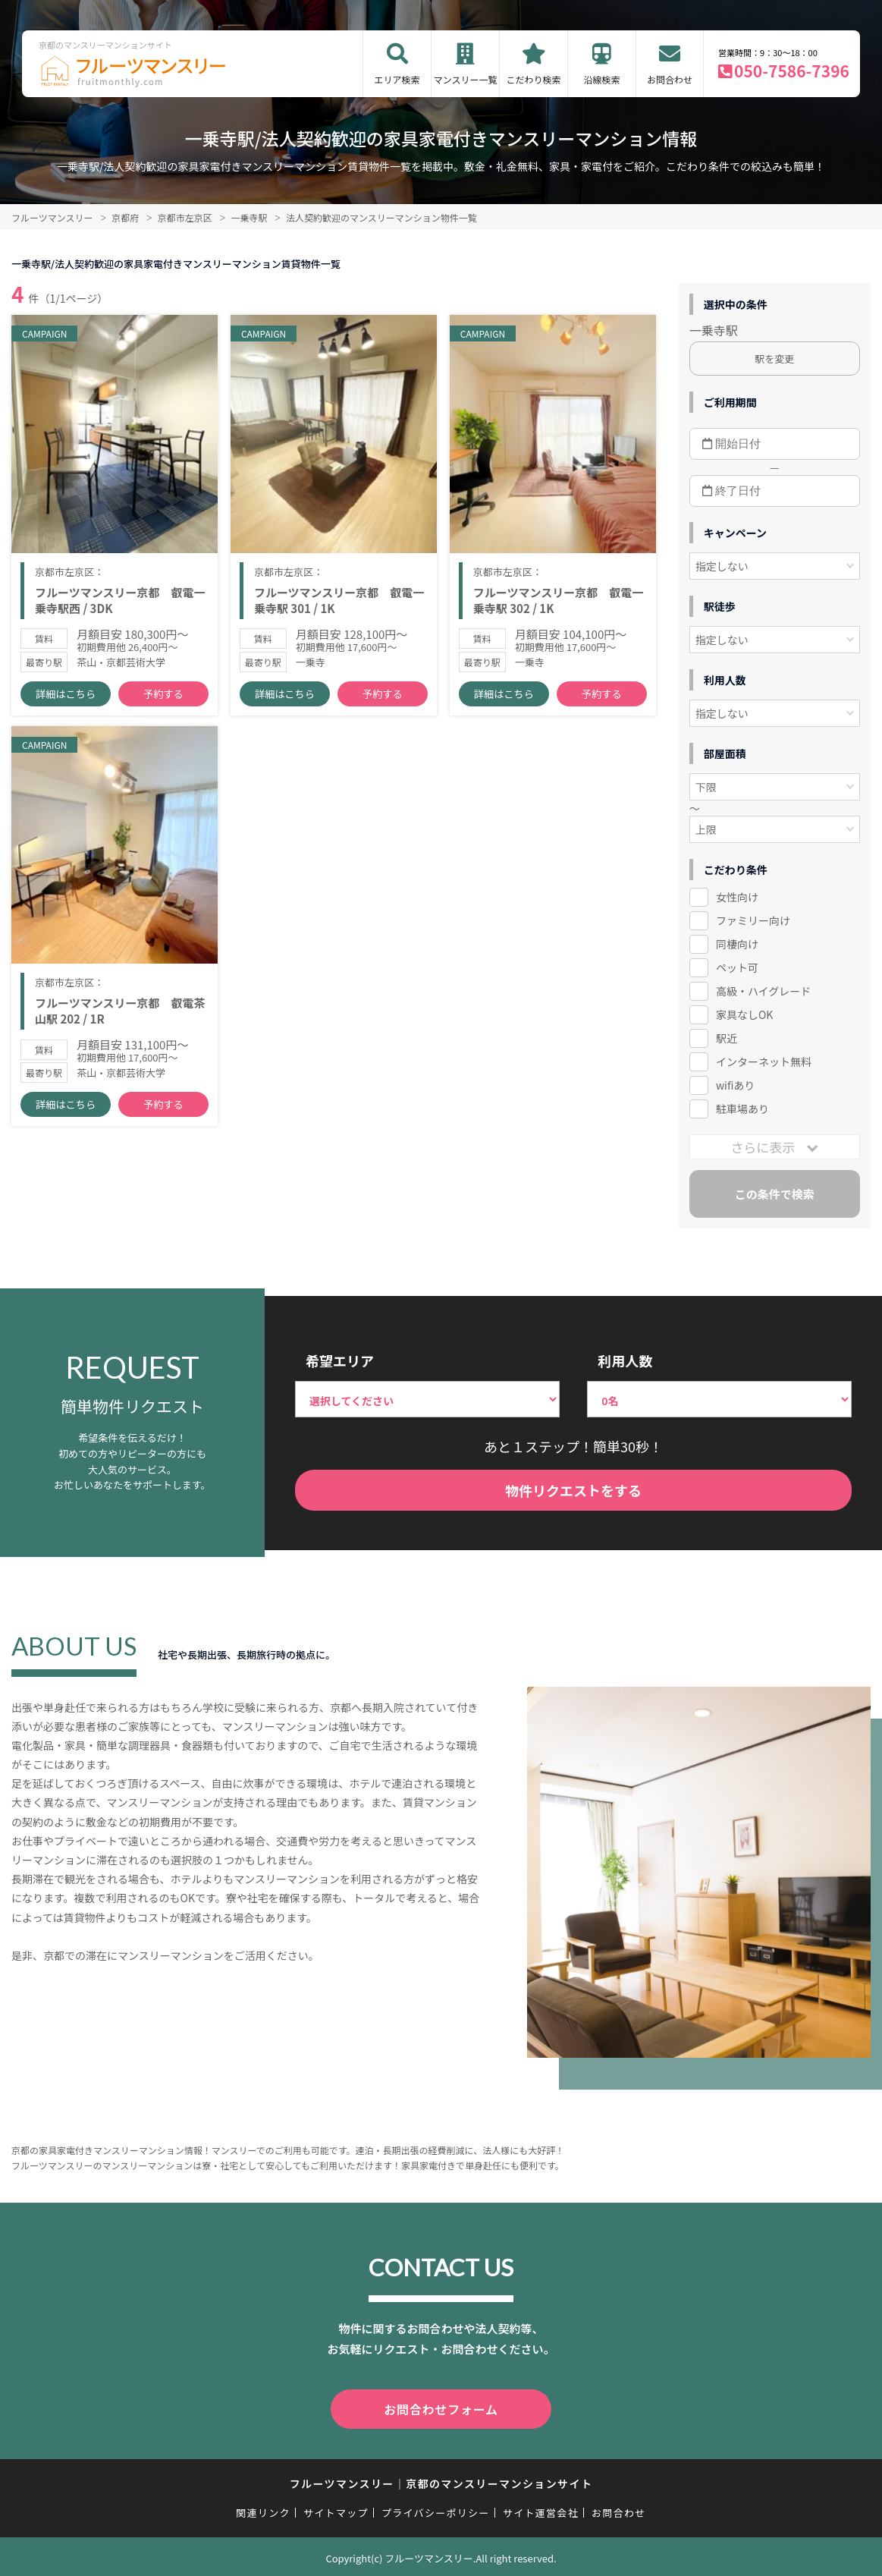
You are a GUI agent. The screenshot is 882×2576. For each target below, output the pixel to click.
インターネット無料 (763, 1061)
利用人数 (625, 1360)
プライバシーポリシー (435, 2510)
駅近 (726, 1038)
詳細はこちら (65, 698)
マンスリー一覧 (465, 79)
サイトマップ (336, 2510)
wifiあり (735, 1085)
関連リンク (263, 2510)
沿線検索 (602, 79)
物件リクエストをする (573, 1490)
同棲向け (737, 943)
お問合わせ (669, 79)
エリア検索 (397, 79)
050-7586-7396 (791, 70)
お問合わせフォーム (441, 2407)
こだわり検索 (534, 79)
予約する (163, 698)
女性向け (737, 896)
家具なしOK (744, 1014)
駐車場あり (742, 1108)
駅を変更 (774, 358)
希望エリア (340, 1360)
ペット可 (737, 967)
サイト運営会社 (541, 2510)
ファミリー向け (753, 920)
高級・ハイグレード (763, 991)
